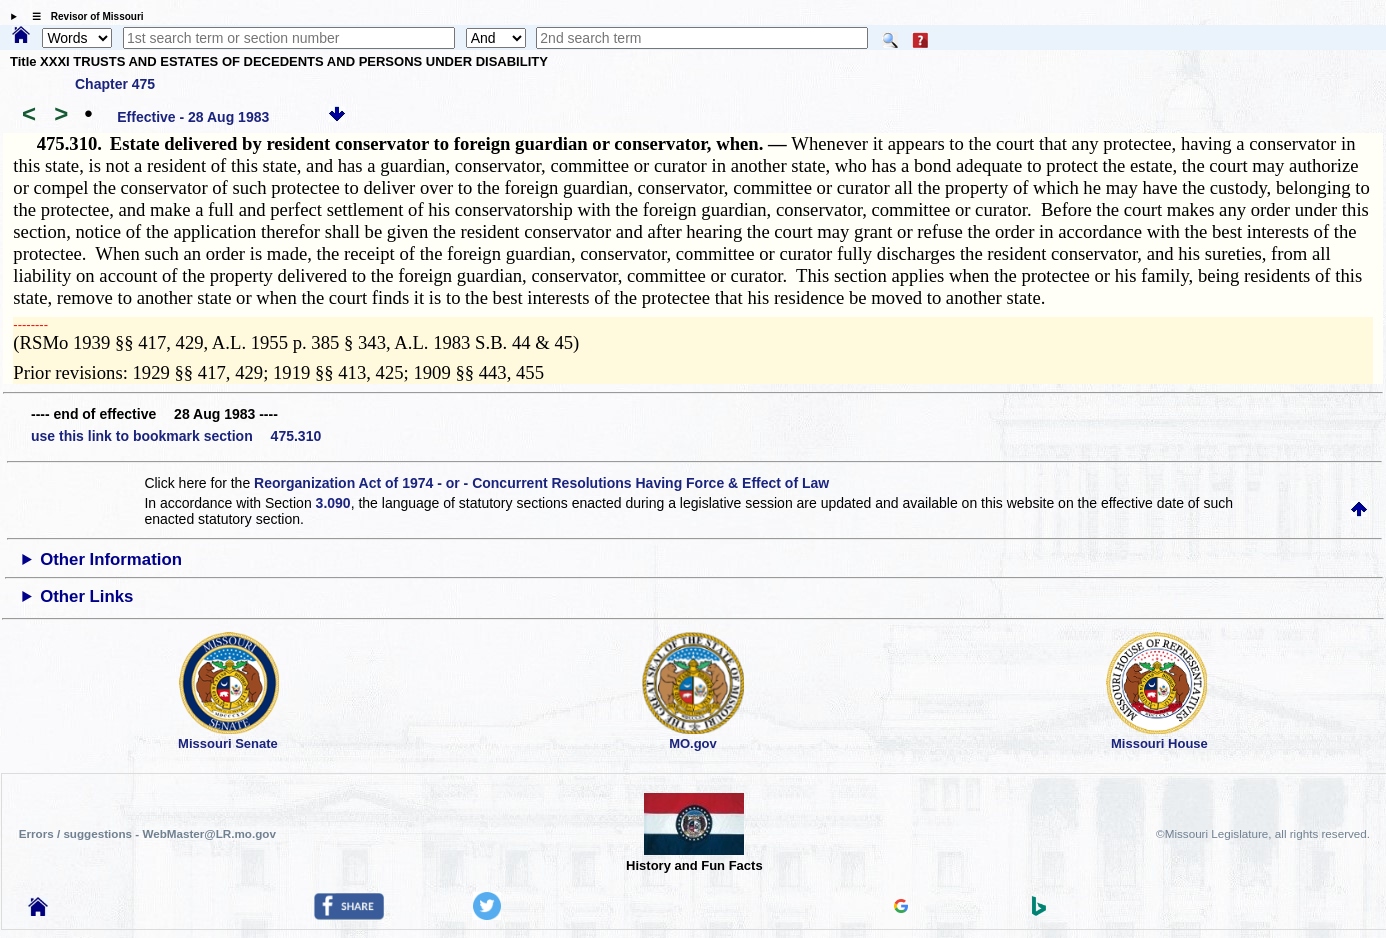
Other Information (111, 559)
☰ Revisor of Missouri (83, 16)
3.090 (333, 503)
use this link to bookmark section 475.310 (176, 436)
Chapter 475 (115, 84)
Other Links (86, 596)
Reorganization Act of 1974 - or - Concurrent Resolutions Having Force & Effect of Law (541, 483)
